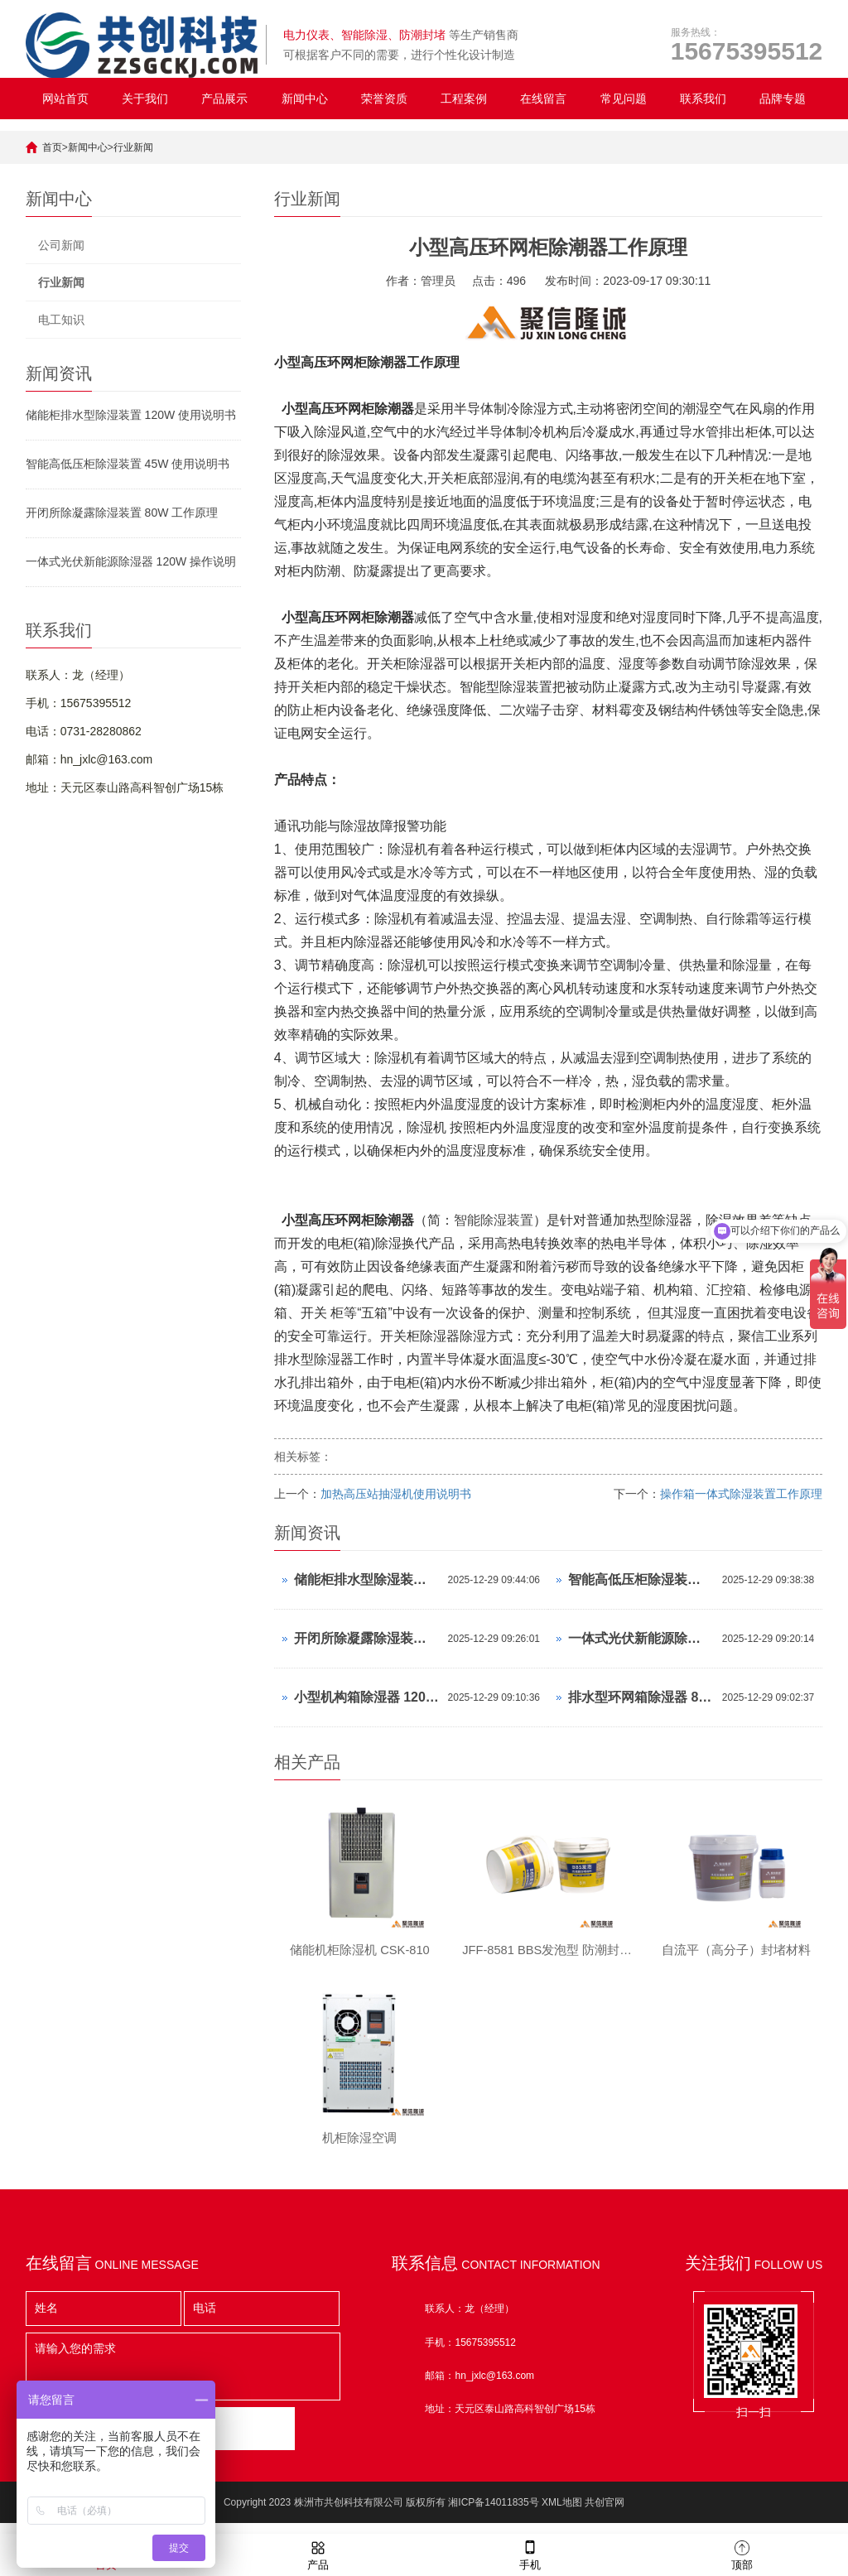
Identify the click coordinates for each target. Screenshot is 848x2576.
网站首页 (65, 98)
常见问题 (623, 98)
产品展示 (224, 98)
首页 (52, 147)
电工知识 (61, 319)
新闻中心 (305, 98)
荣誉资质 (384, 98)
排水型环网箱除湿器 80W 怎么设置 (641, 1697)
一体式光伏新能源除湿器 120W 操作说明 (131, 561)
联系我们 (703, 98)
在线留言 (543, 98)
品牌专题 (782, 98)
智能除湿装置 (493, 1220)
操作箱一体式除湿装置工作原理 (741, 1493)
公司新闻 (61, 245)
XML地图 (562, 2514)
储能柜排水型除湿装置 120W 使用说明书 (131, 414)
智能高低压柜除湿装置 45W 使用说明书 (128, 463)
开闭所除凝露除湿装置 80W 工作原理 (122, 512)
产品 (318, 2554)
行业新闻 (133, 147)
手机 (530, 2554)
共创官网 (604, 2514)
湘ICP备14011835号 (493, 2514)
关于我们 (145, 98)
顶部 (742, 2554)
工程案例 (464, 98)
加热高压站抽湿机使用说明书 (395, 1493)
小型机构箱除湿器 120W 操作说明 (367, 1697)
